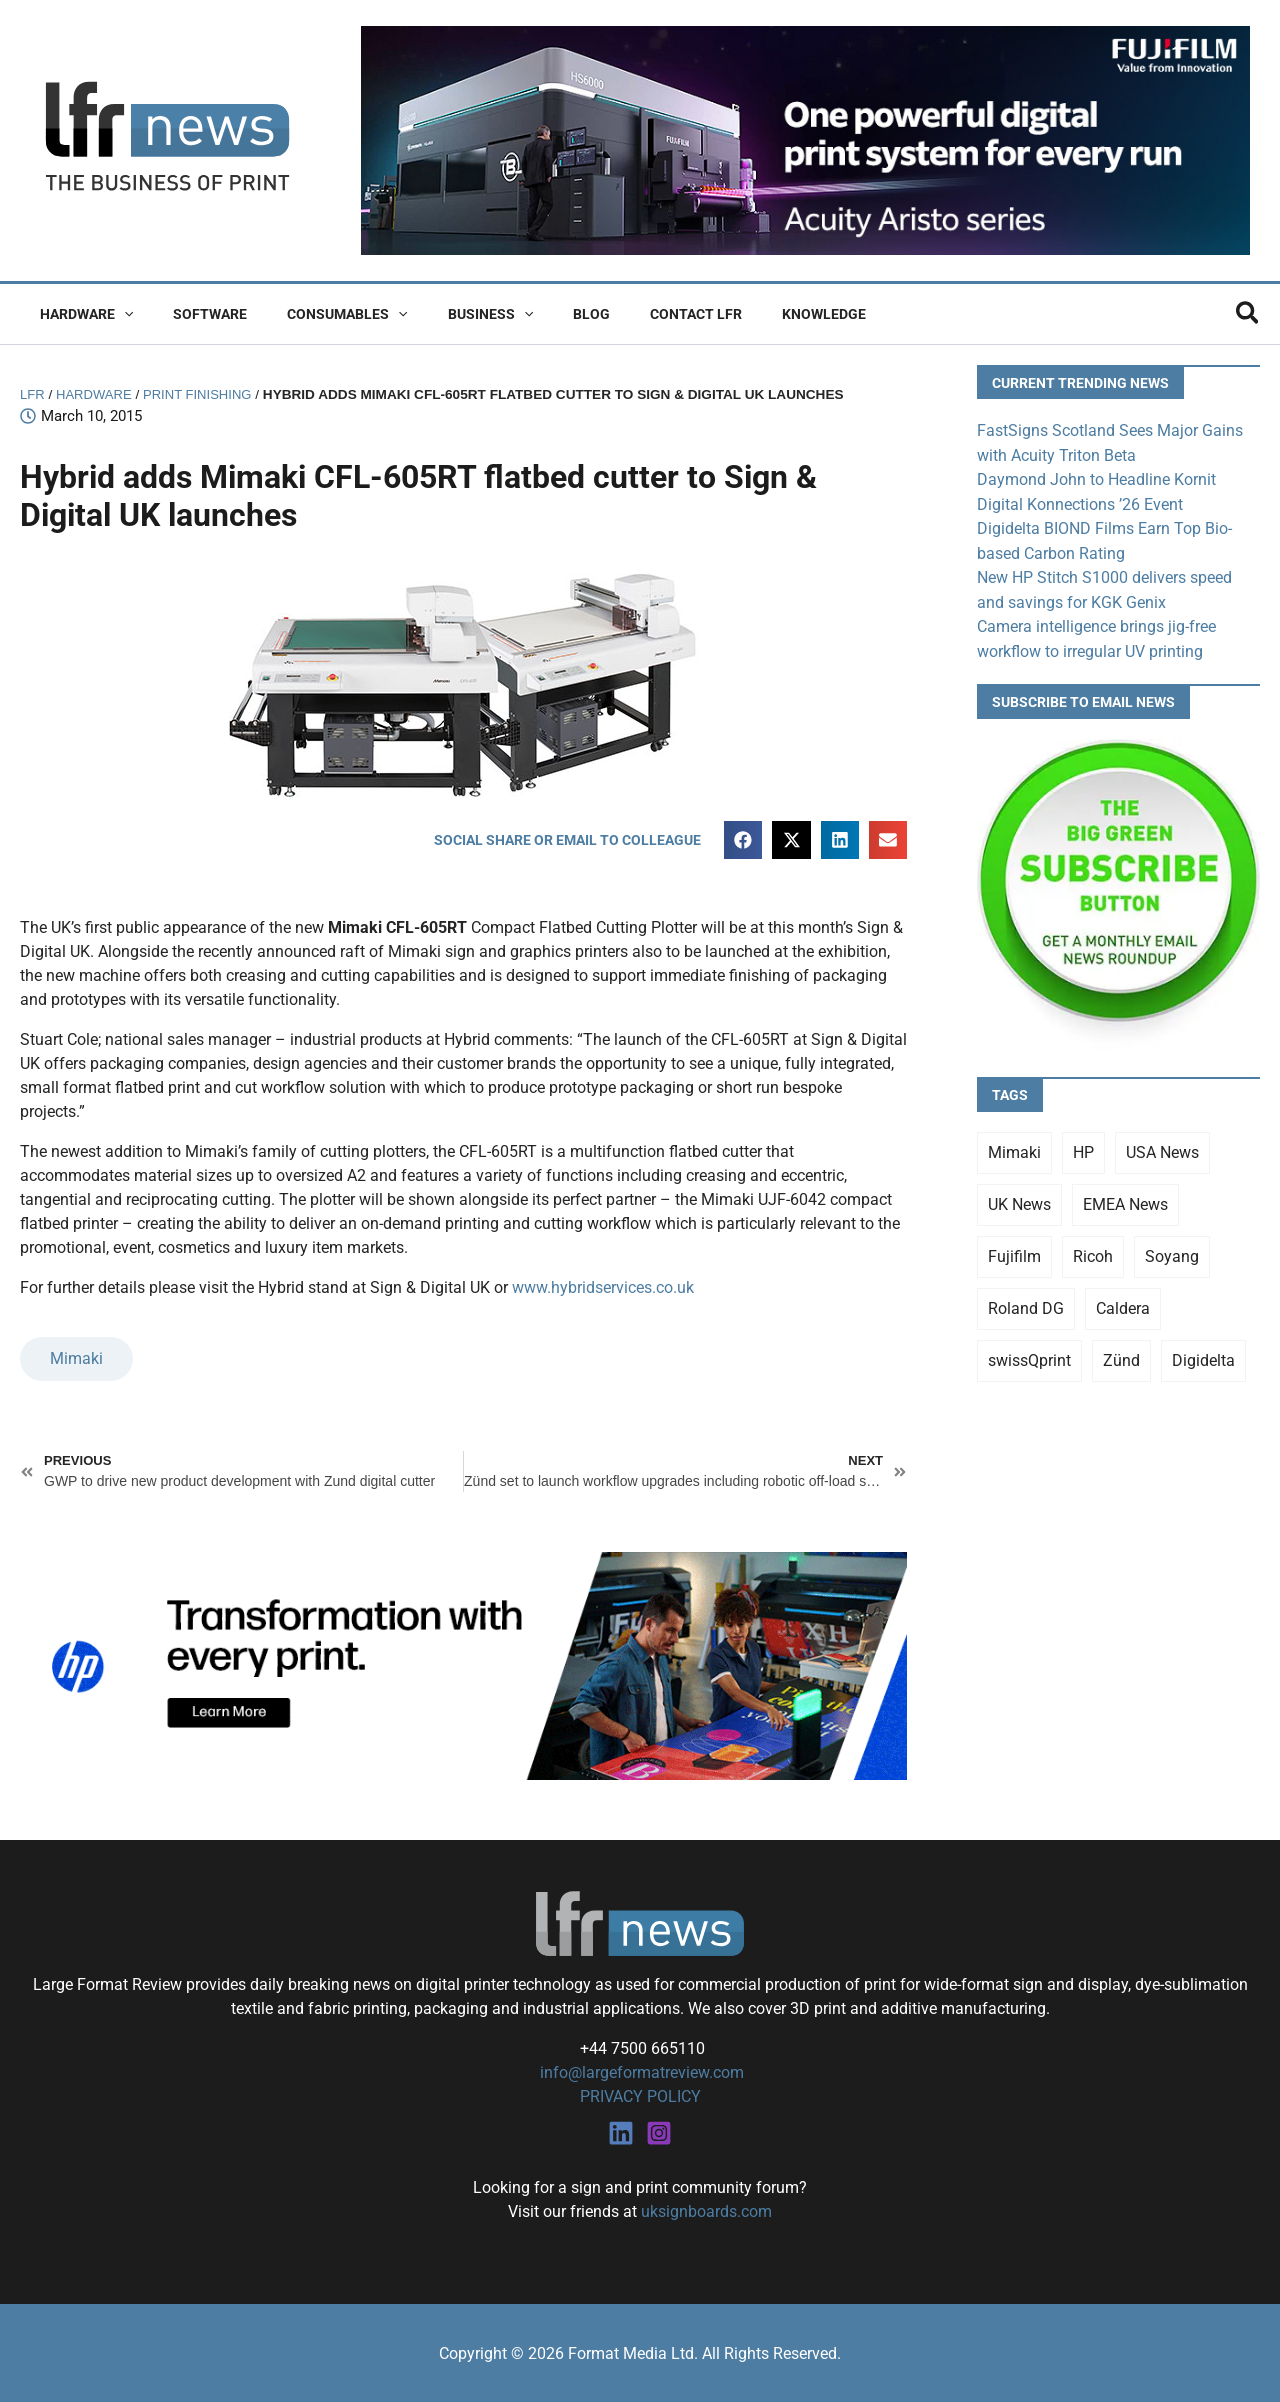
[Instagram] (659, 2131)
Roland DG (1026, 1303)
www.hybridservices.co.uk (603, 1288)
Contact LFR (630, 314)
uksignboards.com (706, 2209)
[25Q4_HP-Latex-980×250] (463, 1664)
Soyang (1172, 1251)
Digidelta (1203, 1355)
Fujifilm (1014, 1251)
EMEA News (1125, 1199)
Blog (537, 314)
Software (192, 314)
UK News (1019, 1199)
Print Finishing (203, 394)
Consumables (317, 314)
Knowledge (746, 314)
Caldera (1123, 1303)
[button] (118, 314)
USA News (1162, 1147)
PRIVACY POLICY (640, 2095)
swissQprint (1029, 1355)
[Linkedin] (621, 2131)
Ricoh (1093, 1251)
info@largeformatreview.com (640, 2071)
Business (448, 314)
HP (1083, 1147)
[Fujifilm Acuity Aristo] (805, 139)
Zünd (1121, 1355)
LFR (33, 394)
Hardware (80, 314)
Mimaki (76, 1358)
